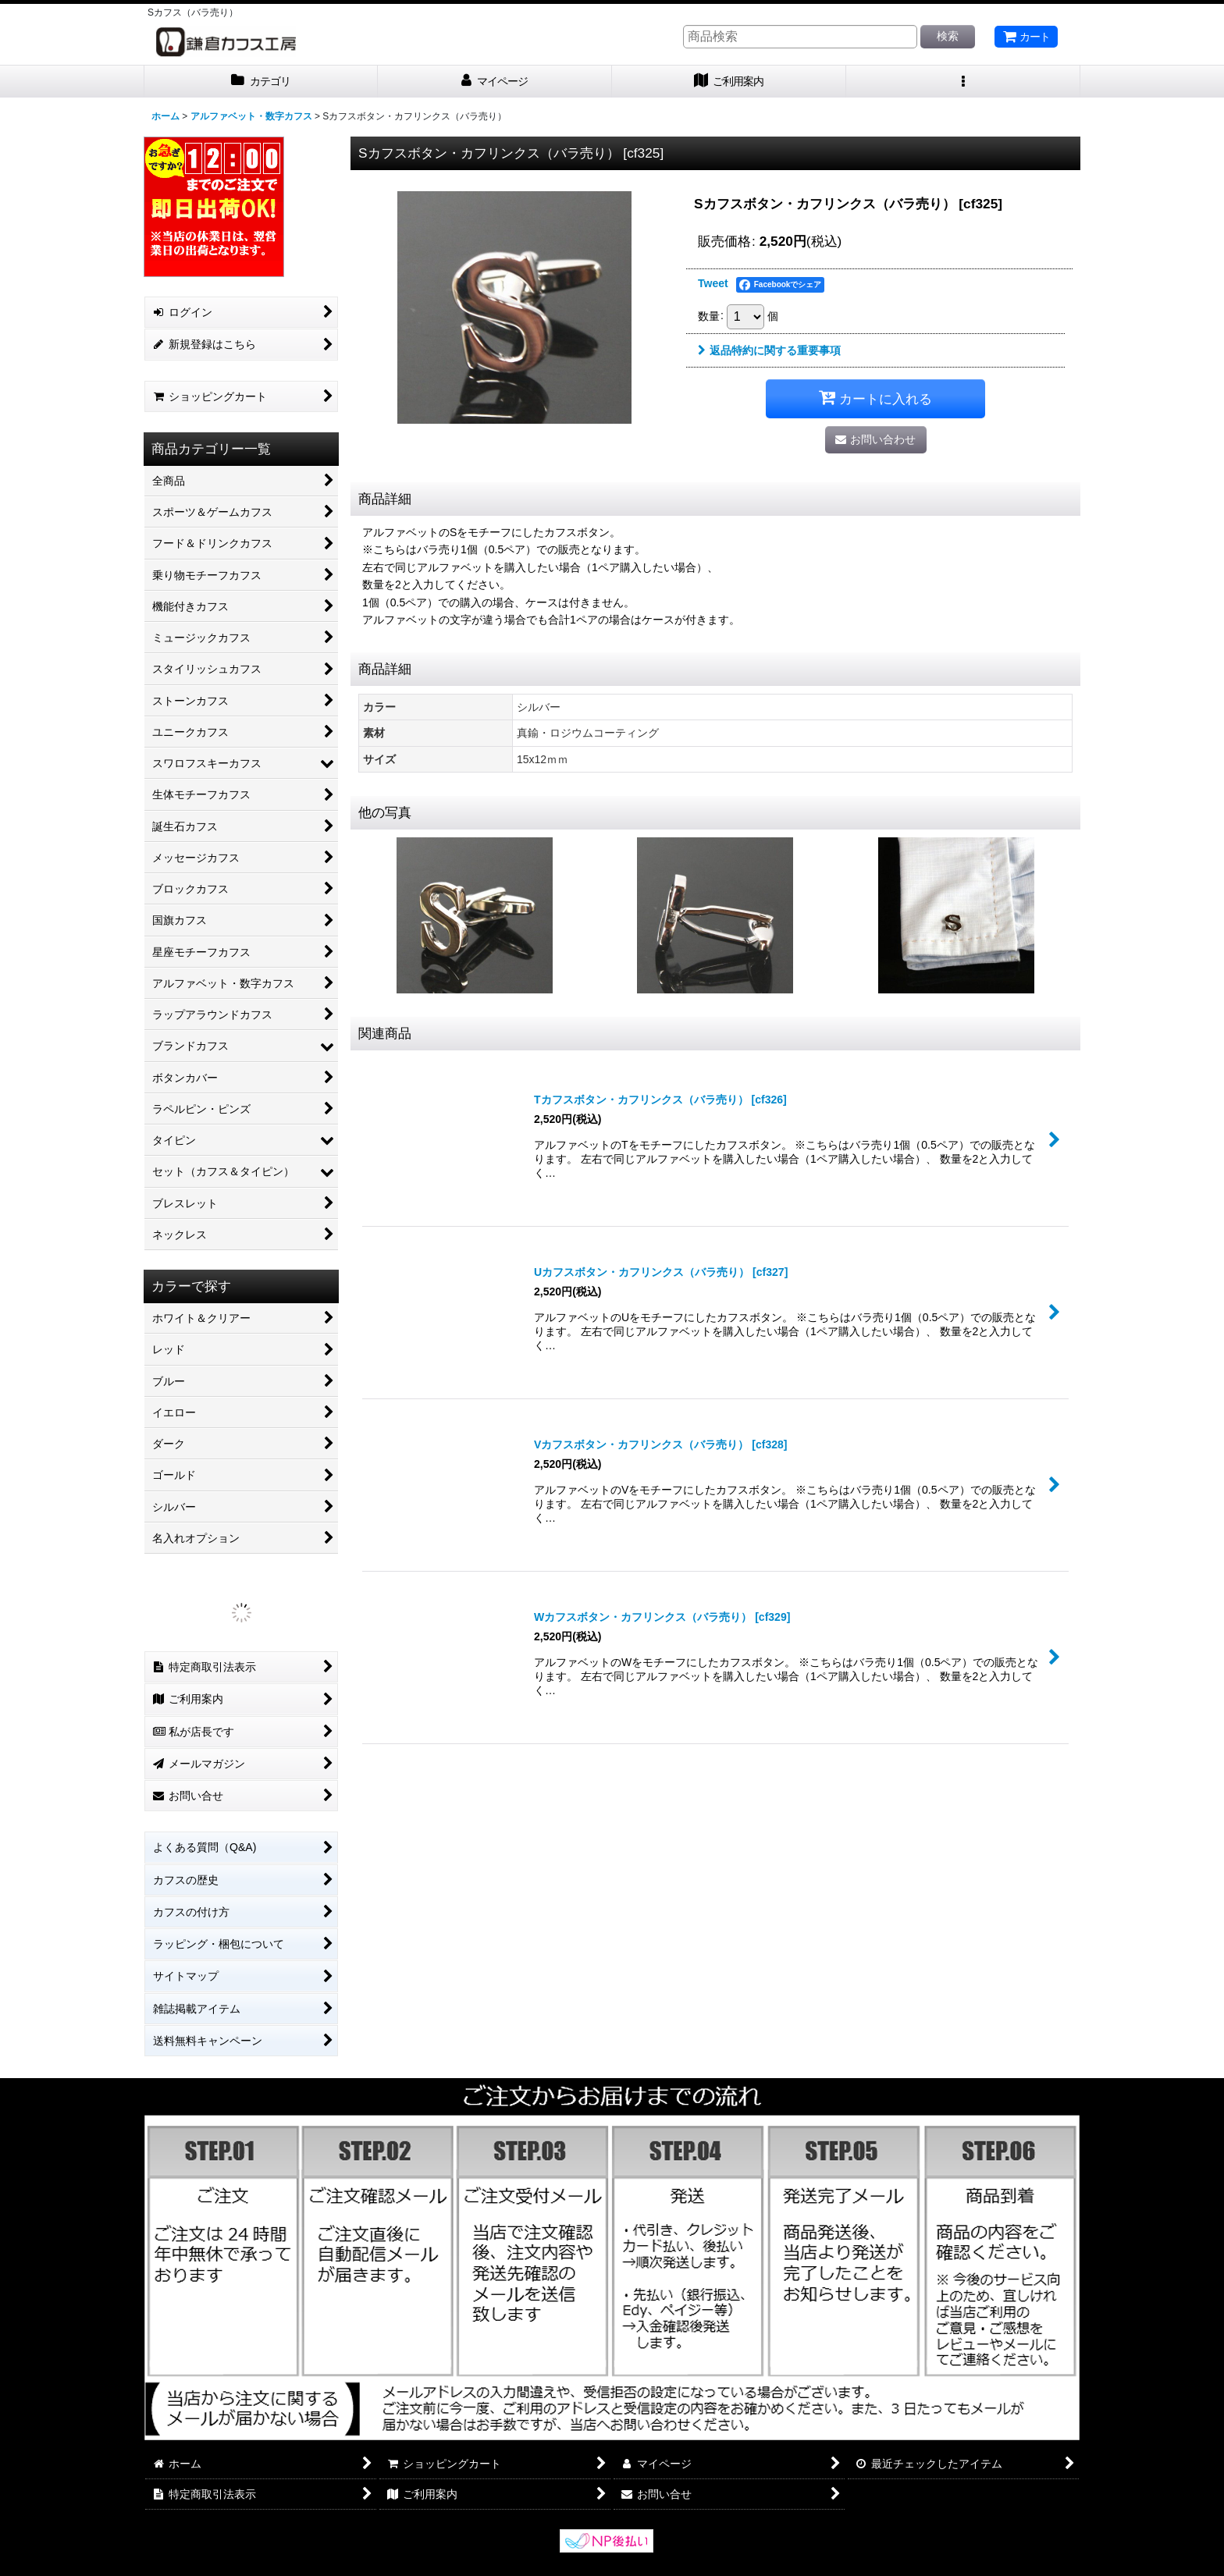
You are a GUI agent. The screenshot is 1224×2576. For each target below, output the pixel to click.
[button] (963, 82)
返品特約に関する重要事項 (769, 350)
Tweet (713, 283)
